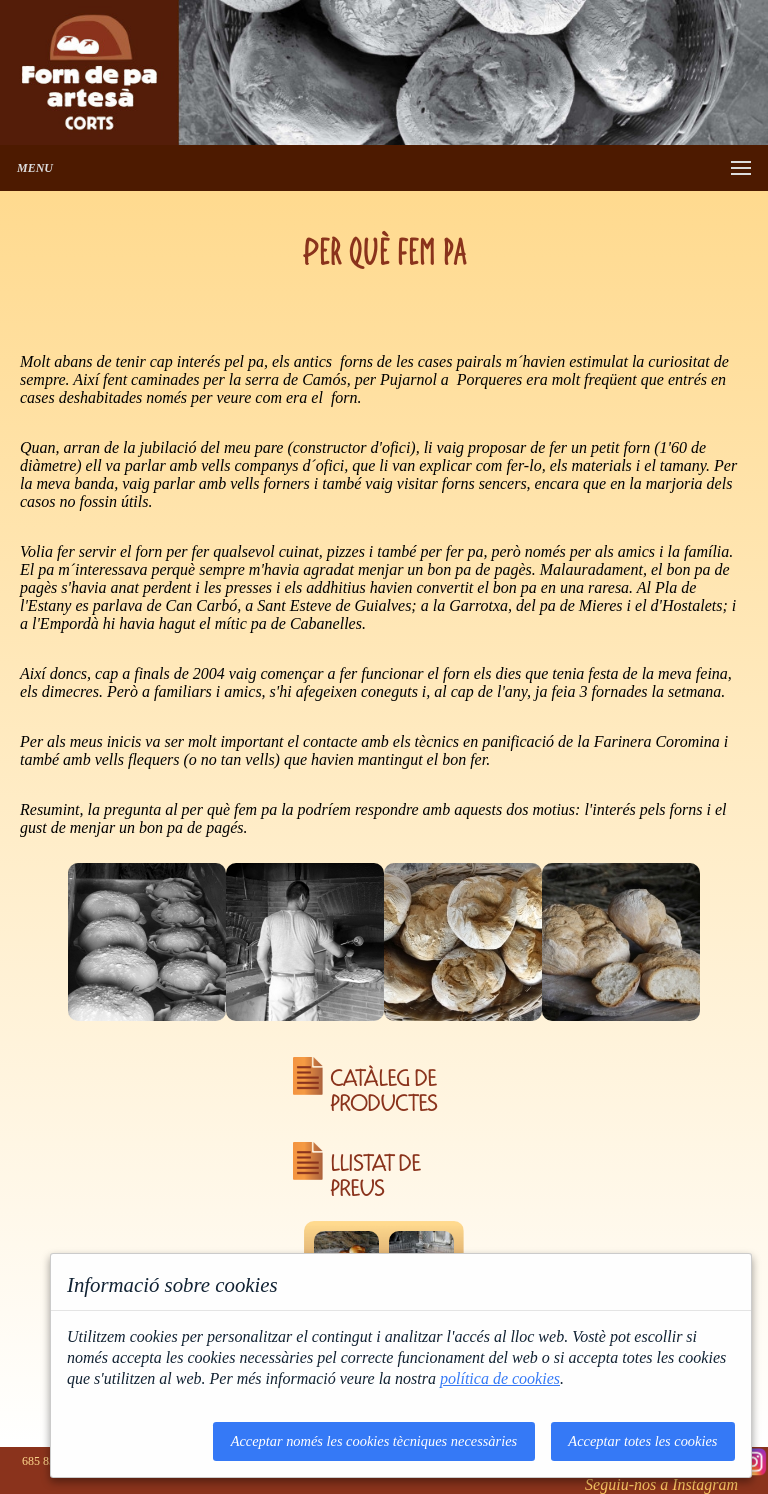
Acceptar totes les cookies (642, 1441)
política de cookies (500, 1378)
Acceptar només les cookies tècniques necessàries (374, 1441)
